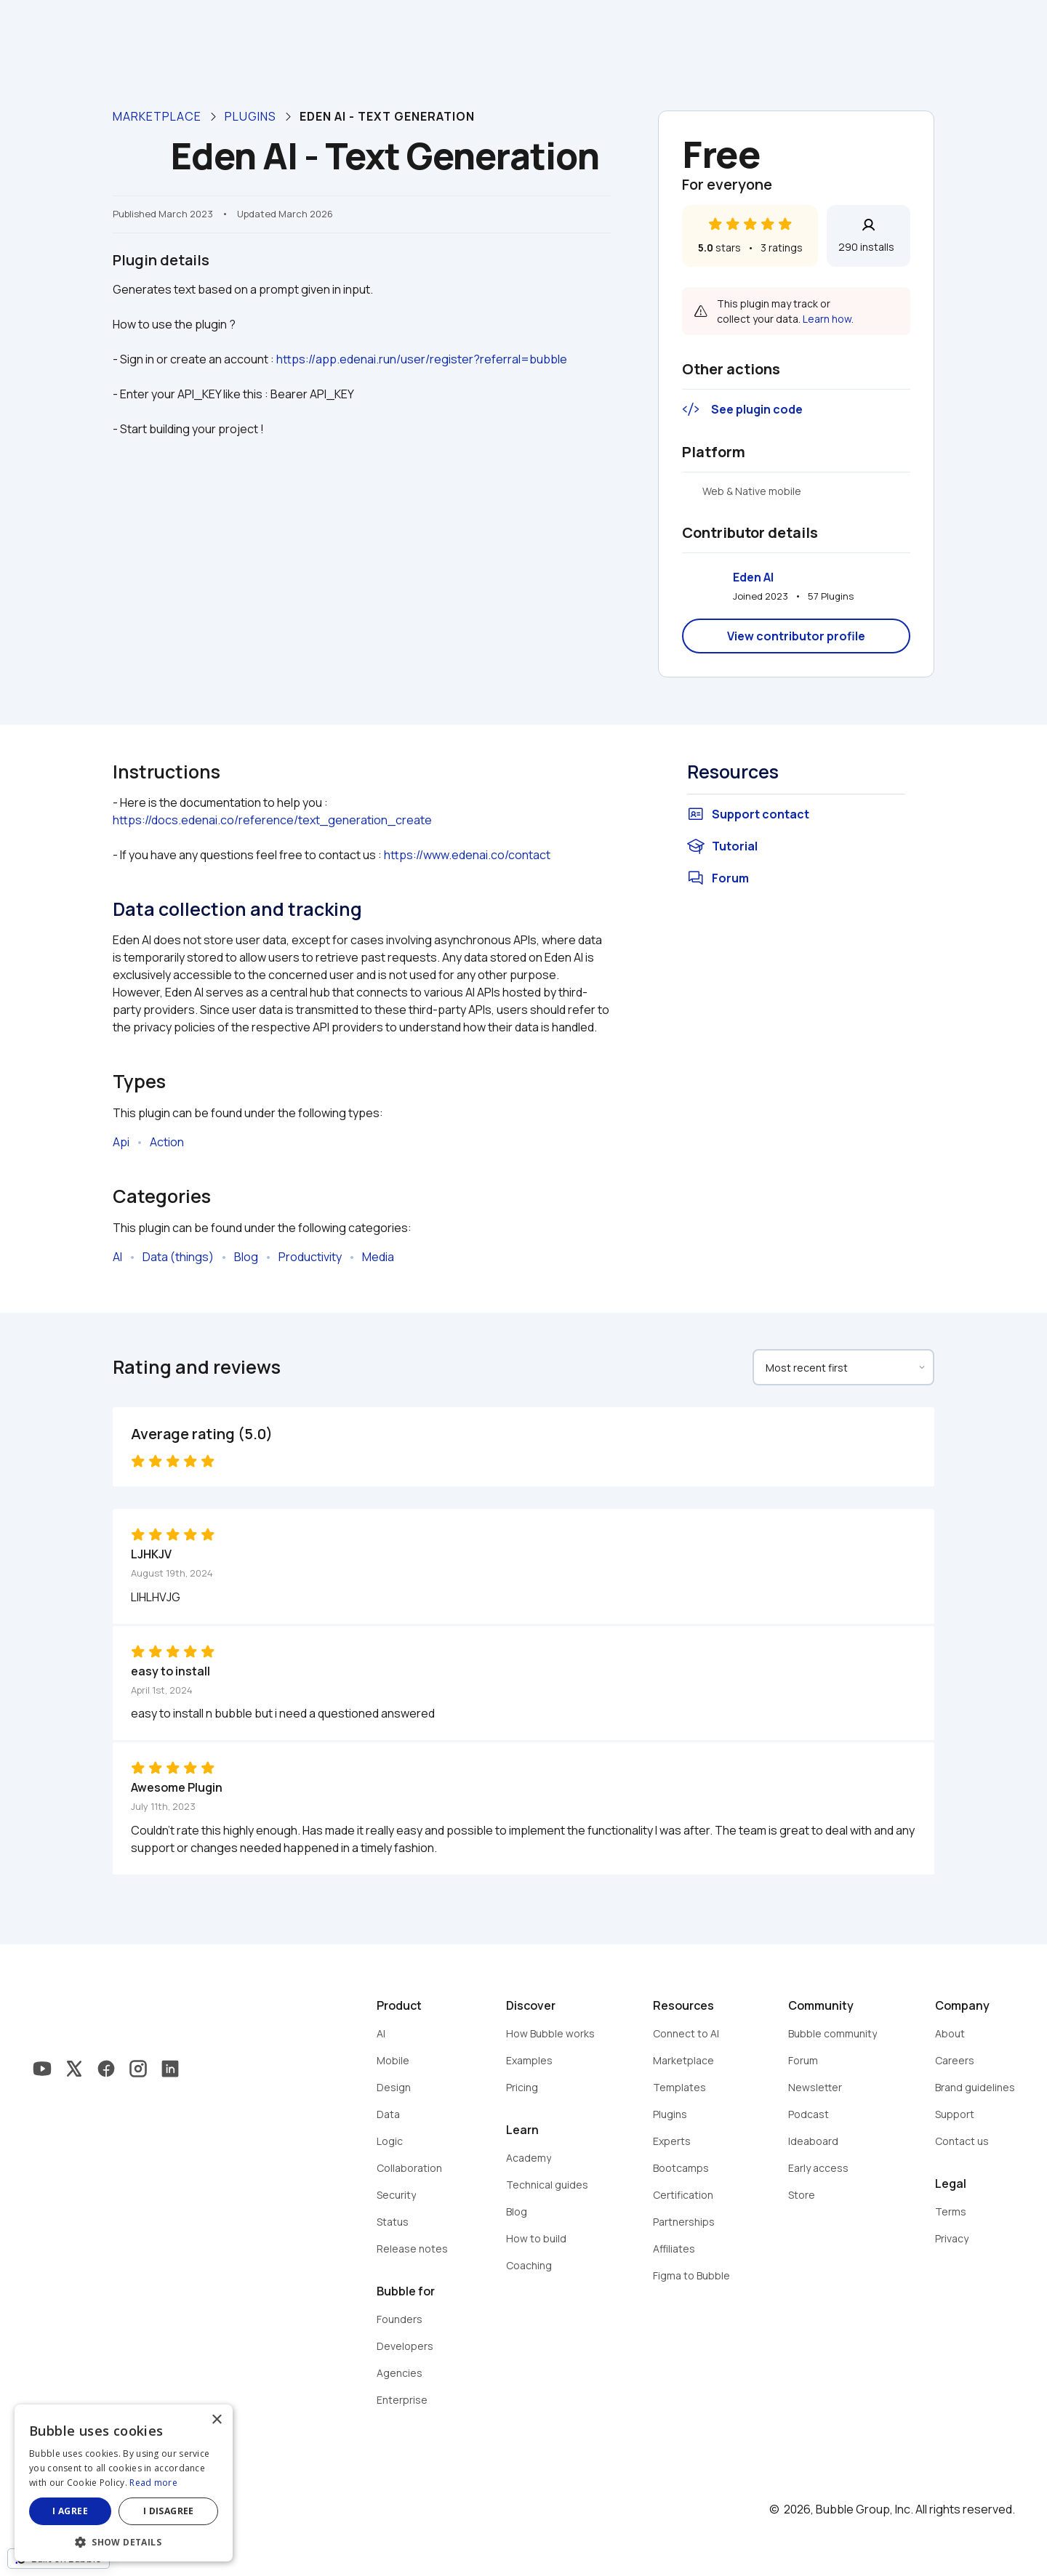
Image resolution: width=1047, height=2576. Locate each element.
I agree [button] (70, 2511)
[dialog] (124, 2482)
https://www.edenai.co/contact (467, 855)
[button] (123, 2541)
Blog (246, 1257)
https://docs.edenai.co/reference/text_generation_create (272, 820)
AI (117, 1257)
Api (121, 1142)
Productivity (310, 1257)
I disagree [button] (168, 2511)
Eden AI (753, 577)
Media (378, 1257)
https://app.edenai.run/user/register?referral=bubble (421, 359)
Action (167, 1142)
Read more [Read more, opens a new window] (153, 2482)
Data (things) (178, 1257)
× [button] (216, 2420)
